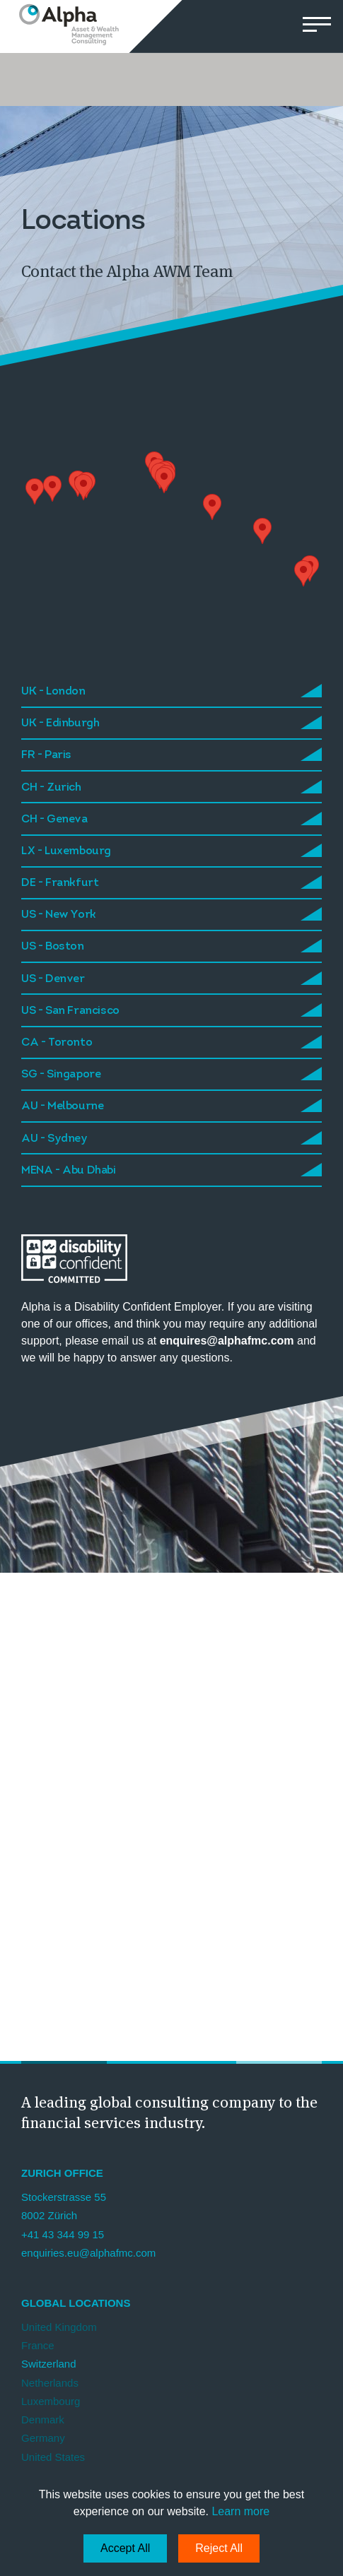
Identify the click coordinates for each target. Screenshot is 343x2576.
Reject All (219, 2548)
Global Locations (75, 2303)
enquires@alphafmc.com (228, 1341)
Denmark (42, 2419)
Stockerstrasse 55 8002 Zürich (63, 2206)
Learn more (240, 2511)
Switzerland (48, 2364)
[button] (316, 26)
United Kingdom (59, 2327)
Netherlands (50, 2383)
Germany (43, 2438)
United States (53, 2457)
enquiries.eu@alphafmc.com (88, 2253)
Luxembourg (50, 2401)
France (37, 2345)
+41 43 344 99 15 (62, 2234)
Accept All (125, 2548)
